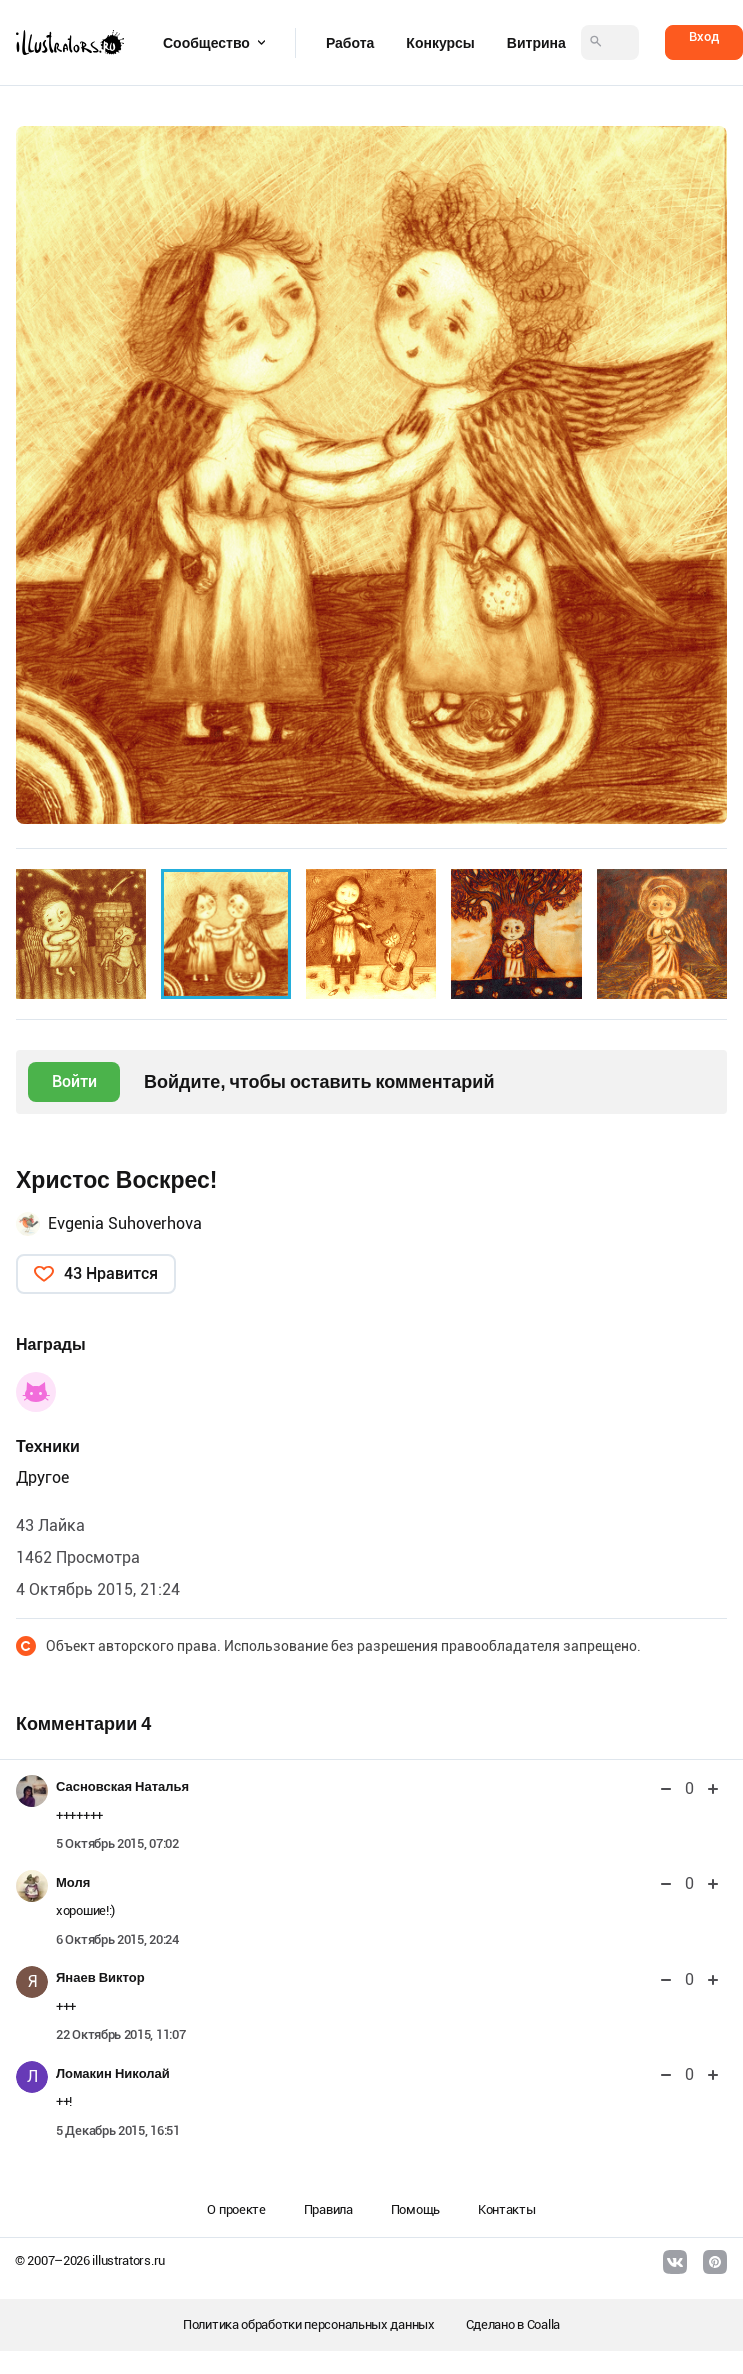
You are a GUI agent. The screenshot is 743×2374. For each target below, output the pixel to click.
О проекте (236, 2209)
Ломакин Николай (113, 2073)
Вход (704, 36)
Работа (350, 43)
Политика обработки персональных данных (309, 2324)
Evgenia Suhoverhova (125, 1223)
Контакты (507, 2209)
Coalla (543, 2324)
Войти (74, 1081)
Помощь (415, 2209)
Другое (42, 1477)
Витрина (536, 43)
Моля (73, 1882)
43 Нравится (111, 1273)
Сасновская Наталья (122, 1786)
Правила (328, 2209)
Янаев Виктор (100, 1977)
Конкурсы (440, 43)
